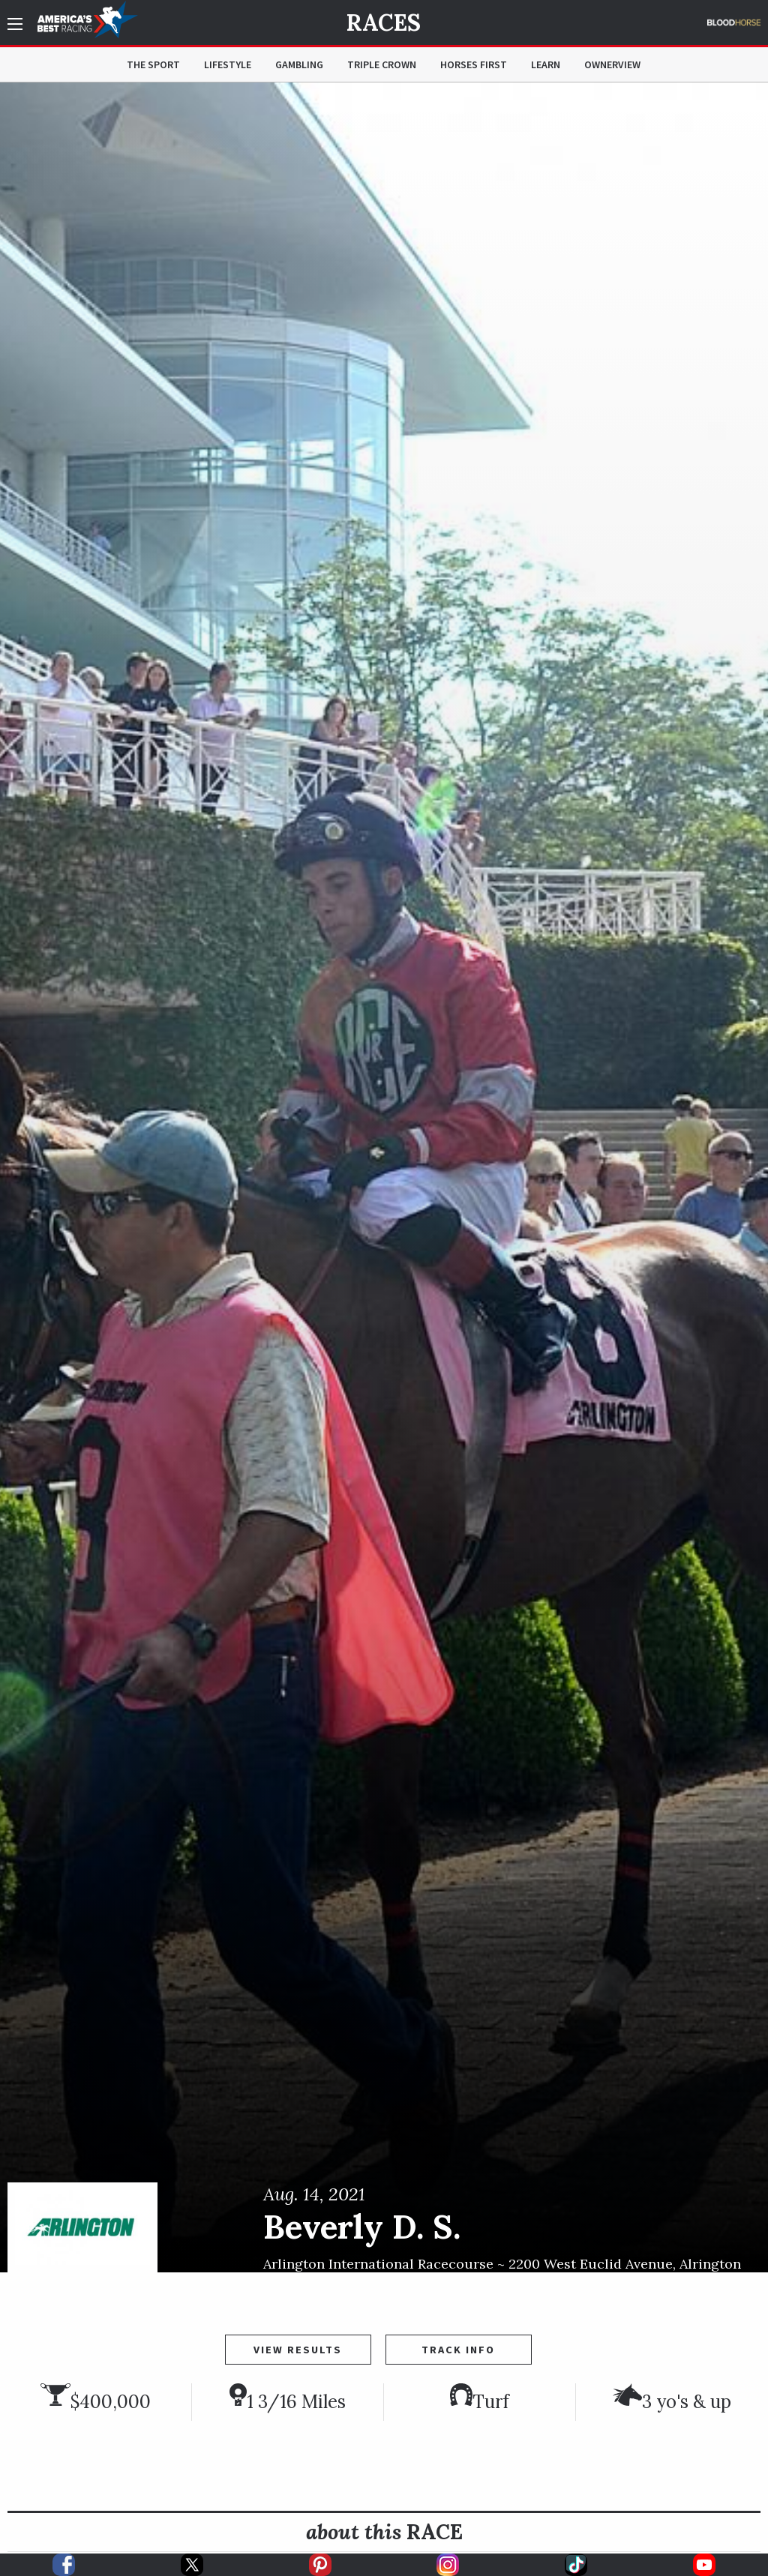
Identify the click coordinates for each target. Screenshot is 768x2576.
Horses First (473, 64)
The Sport (153, 64)
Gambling (299, 64)
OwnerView (612, 64)
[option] (384, 1177)
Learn (545, 64)
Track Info (458, 2349)
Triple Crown (381, 64)
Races (383, 22)
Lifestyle (227, 64)
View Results (298, 2349)
